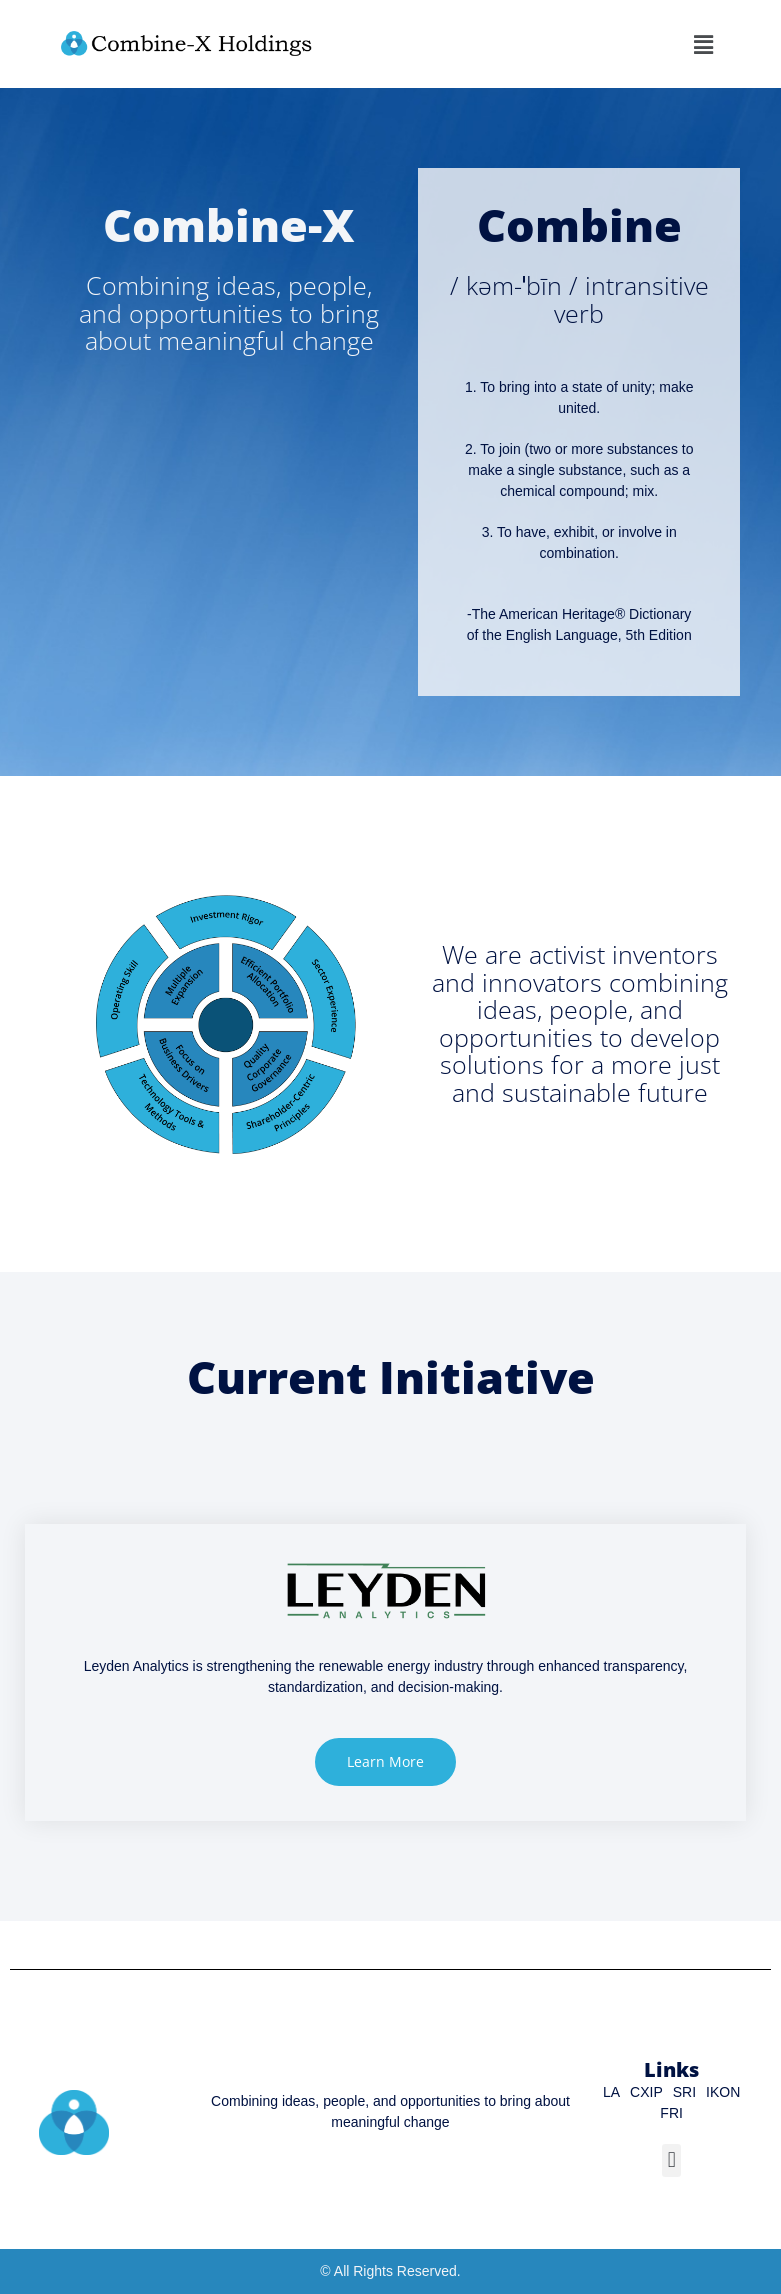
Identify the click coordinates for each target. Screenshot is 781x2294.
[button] (703, 44)
